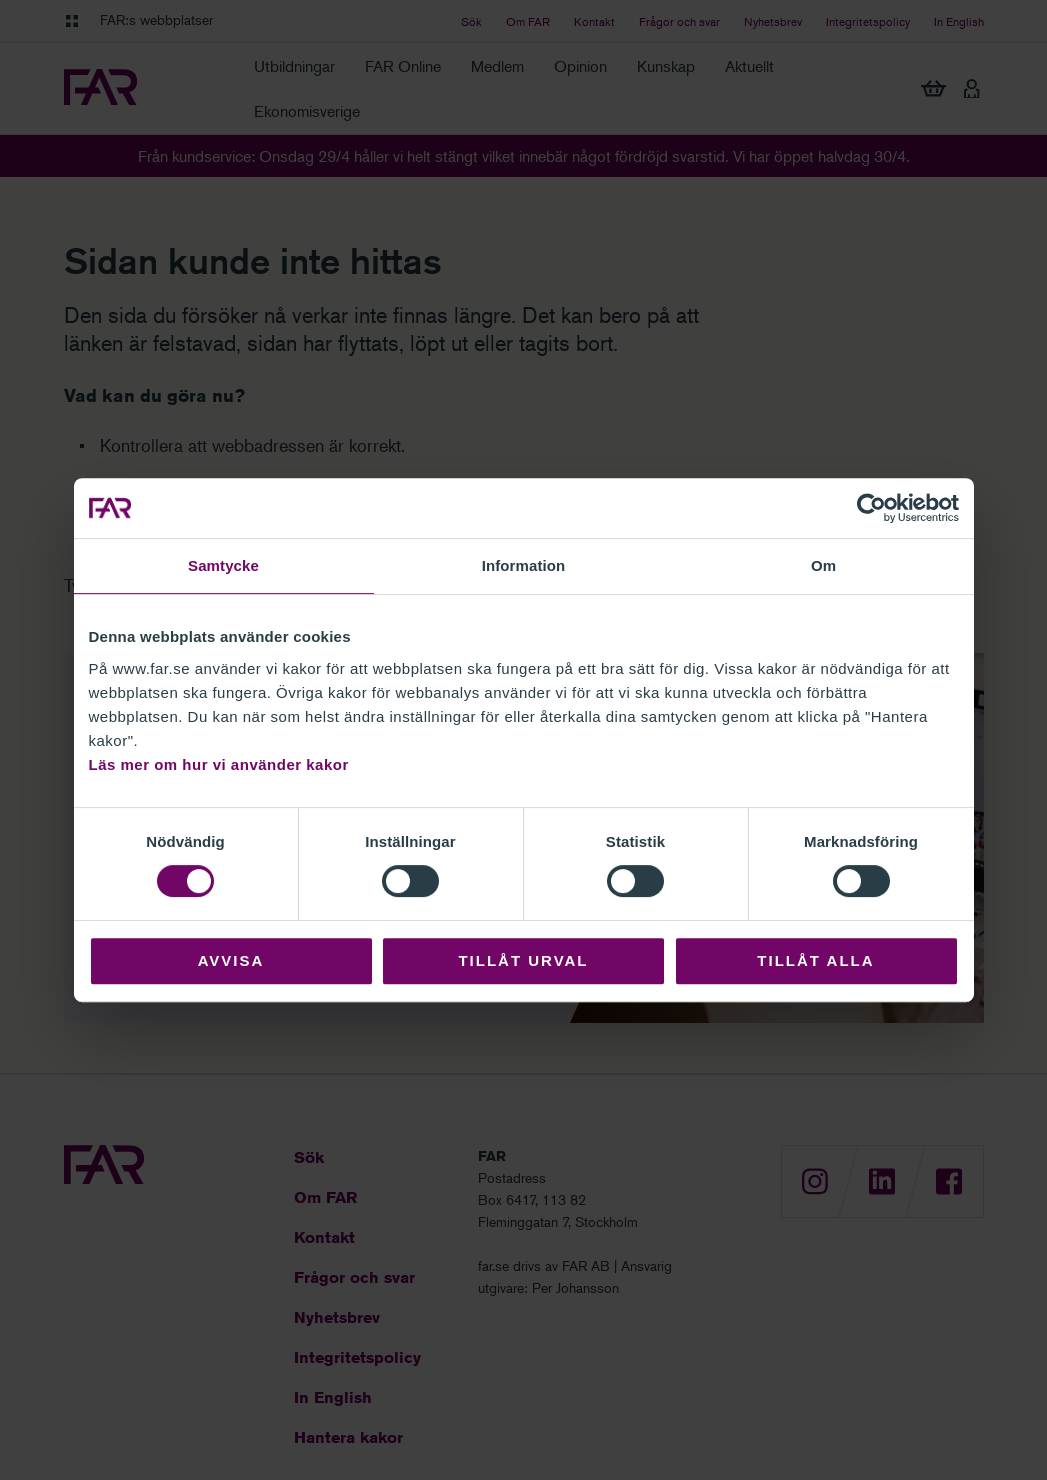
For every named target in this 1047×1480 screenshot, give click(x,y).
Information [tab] (524, 565)
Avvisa (231, 960)
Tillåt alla (815, 960)
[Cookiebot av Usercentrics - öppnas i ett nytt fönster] (871, 508)
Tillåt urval (523, 960)
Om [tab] (823, 565)
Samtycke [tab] (223, 565)
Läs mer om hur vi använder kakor (219, 764)
